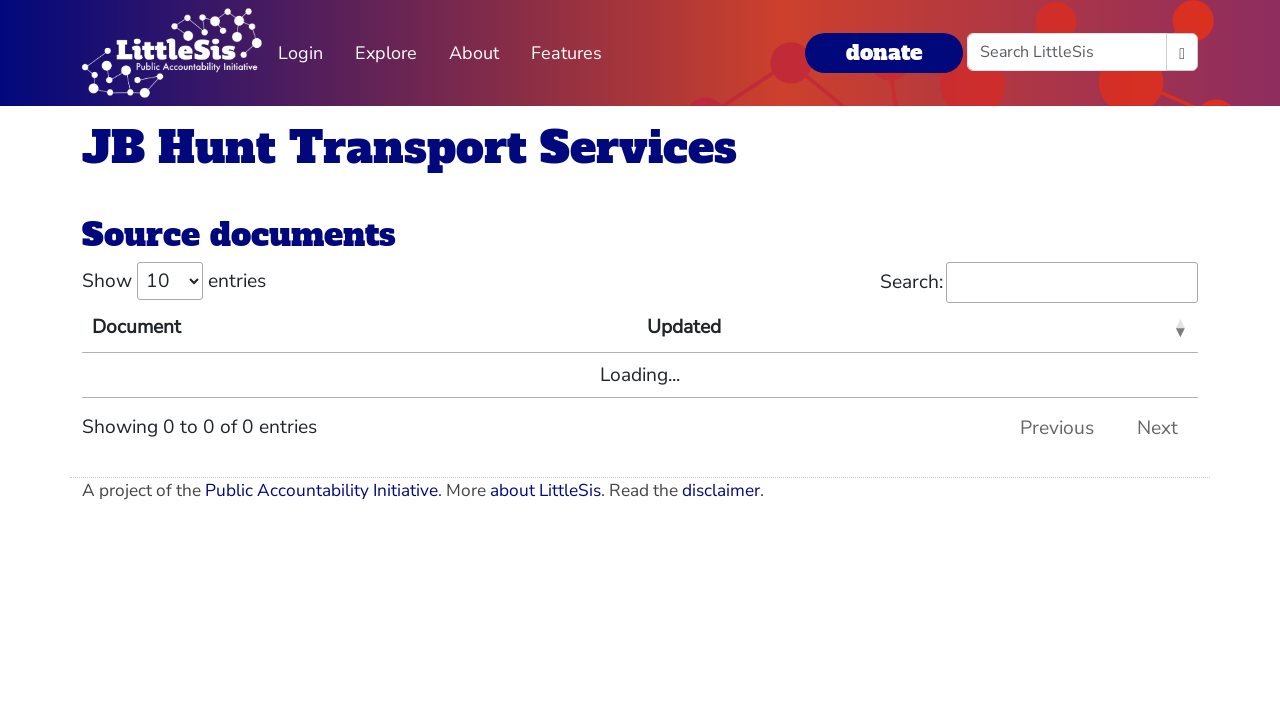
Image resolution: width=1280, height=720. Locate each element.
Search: (1039, 282)
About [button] (474, 53)
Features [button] (566, 53)
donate (884, 52)
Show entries (174, 281)
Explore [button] (386, 53)
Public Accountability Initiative (321, 490)
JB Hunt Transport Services (409, 147)
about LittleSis (545, 490)
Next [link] (1157, 428)
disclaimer (721, 490)
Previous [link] (1057, 428)
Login (300, 53)
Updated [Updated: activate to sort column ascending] (684, 327)
